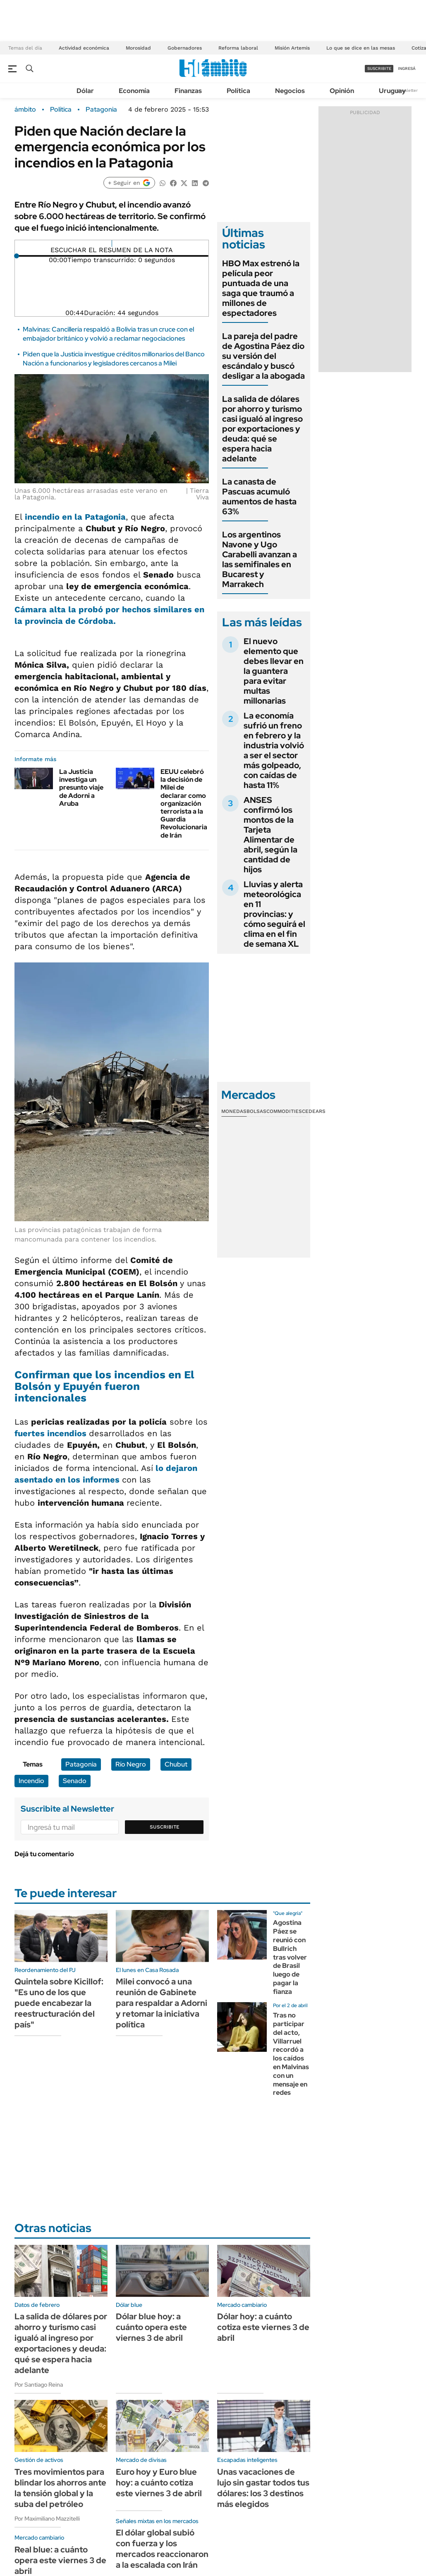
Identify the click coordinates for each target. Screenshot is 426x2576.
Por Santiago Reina (38, 2384)
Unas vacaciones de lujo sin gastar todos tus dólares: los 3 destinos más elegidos (263, 2487)
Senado (74, 1780)
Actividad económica (84, 48)
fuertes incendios (51, 1433)
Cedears (313, 1111)
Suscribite (164, 1827)
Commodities (284, 1111)
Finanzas (188, 90)
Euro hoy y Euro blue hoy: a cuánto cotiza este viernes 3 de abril (159, 2482)
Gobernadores (185, 48)
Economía (134, 90)
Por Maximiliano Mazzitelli (47, 2518)
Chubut (176, 1764)
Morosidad (138, 48)
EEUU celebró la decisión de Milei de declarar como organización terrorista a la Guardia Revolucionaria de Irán (183, 803)
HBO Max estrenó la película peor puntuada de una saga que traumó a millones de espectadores (260, 288)
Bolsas (256, 1111)
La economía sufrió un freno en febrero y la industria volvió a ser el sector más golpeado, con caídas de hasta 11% (274, 750)
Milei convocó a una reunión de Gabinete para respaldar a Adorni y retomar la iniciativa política (161, 2003)
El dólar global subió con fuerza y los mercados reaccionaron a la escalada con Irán (162, 2548)
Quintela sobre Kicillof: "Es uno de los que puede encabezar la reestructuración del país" (58, 2003)
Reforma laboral (238, 48)
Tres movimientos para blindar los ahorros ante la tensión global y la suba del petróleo (60, 2487)
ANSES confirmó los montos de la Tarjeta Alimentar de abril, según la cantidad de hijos (270, 835)
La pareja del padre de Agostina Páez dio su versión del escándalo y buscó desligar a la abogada (263, 356)
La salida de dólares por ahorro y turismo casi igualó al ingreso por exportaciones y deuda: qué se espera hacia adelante (262, 429)
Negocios (290, 90)
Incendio (31, 1780)
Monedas (234, 1111)
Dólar (85, 90)
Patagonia (101, 109)
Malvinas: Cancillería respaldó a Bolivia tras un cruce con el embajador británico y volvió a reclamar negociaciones (108, 334)
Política (238, 90)
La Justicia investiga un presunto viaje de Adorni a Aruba (81, 787)
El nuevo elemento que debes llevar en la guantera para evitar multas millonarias (274, 671)
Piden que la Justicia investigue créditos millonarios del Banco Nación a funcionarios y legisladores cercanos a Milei (114, 359)
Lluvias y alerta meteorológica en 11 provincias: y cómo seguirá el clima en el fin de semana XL (274, 914)
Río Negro (130, 1764)
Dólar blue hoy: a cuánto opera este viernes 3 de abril (151, 2327)
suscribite (379, 68)
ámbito (25, 109)
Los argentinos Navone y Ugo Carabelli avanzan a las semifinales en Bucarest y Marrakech (259, 559)
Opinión (342, 90)
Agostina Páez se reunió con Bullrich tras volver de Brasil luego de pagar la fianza (290, 1957)
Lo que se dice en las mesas (360, 48)
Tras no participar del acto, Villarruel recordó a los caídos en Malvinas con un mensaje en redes (291, 2054)
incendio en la (75, 517)
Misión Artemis (292, 48)
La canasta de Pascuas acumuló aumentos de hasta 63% (259, 496)
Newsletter (407, 90)
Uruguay (392, 90)
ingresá (407, 68)
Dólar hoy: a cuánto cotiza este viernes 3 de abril (263, 2327)
